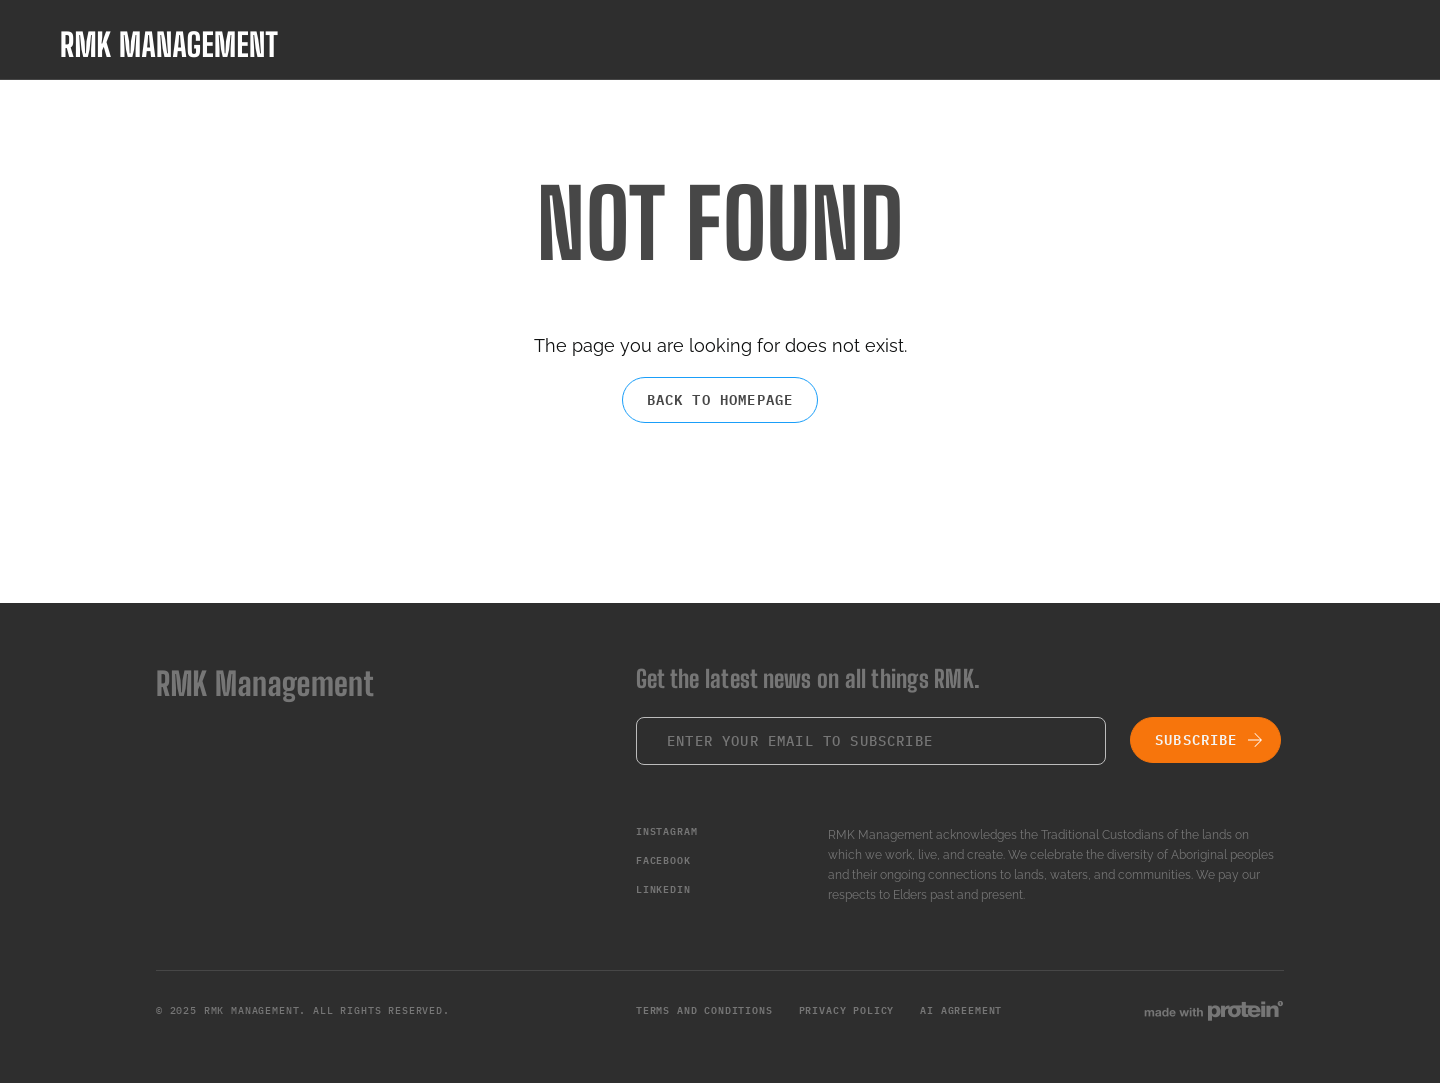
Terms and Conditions (704, 1010)
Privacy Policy (847, 1010)
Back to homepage (720, 400)
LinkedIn (663, 889)
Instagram (666, 831)
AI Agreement (961, 1010)
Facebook (663, 860)
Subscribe (1196, 740)
